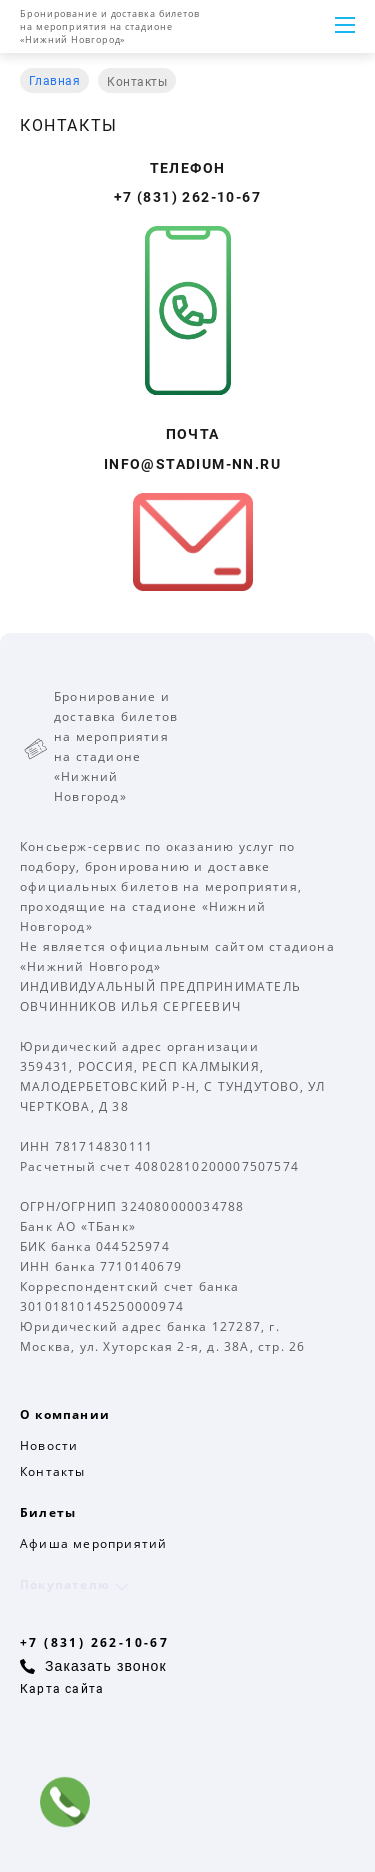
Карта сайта (62, 1689)
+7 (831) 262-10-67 (187, 197)
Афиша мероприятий (93, 1543)
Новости (49, 1445)
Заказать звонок (106, 1666)
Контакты (53, 1471)
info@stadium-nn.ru (192, 464)
